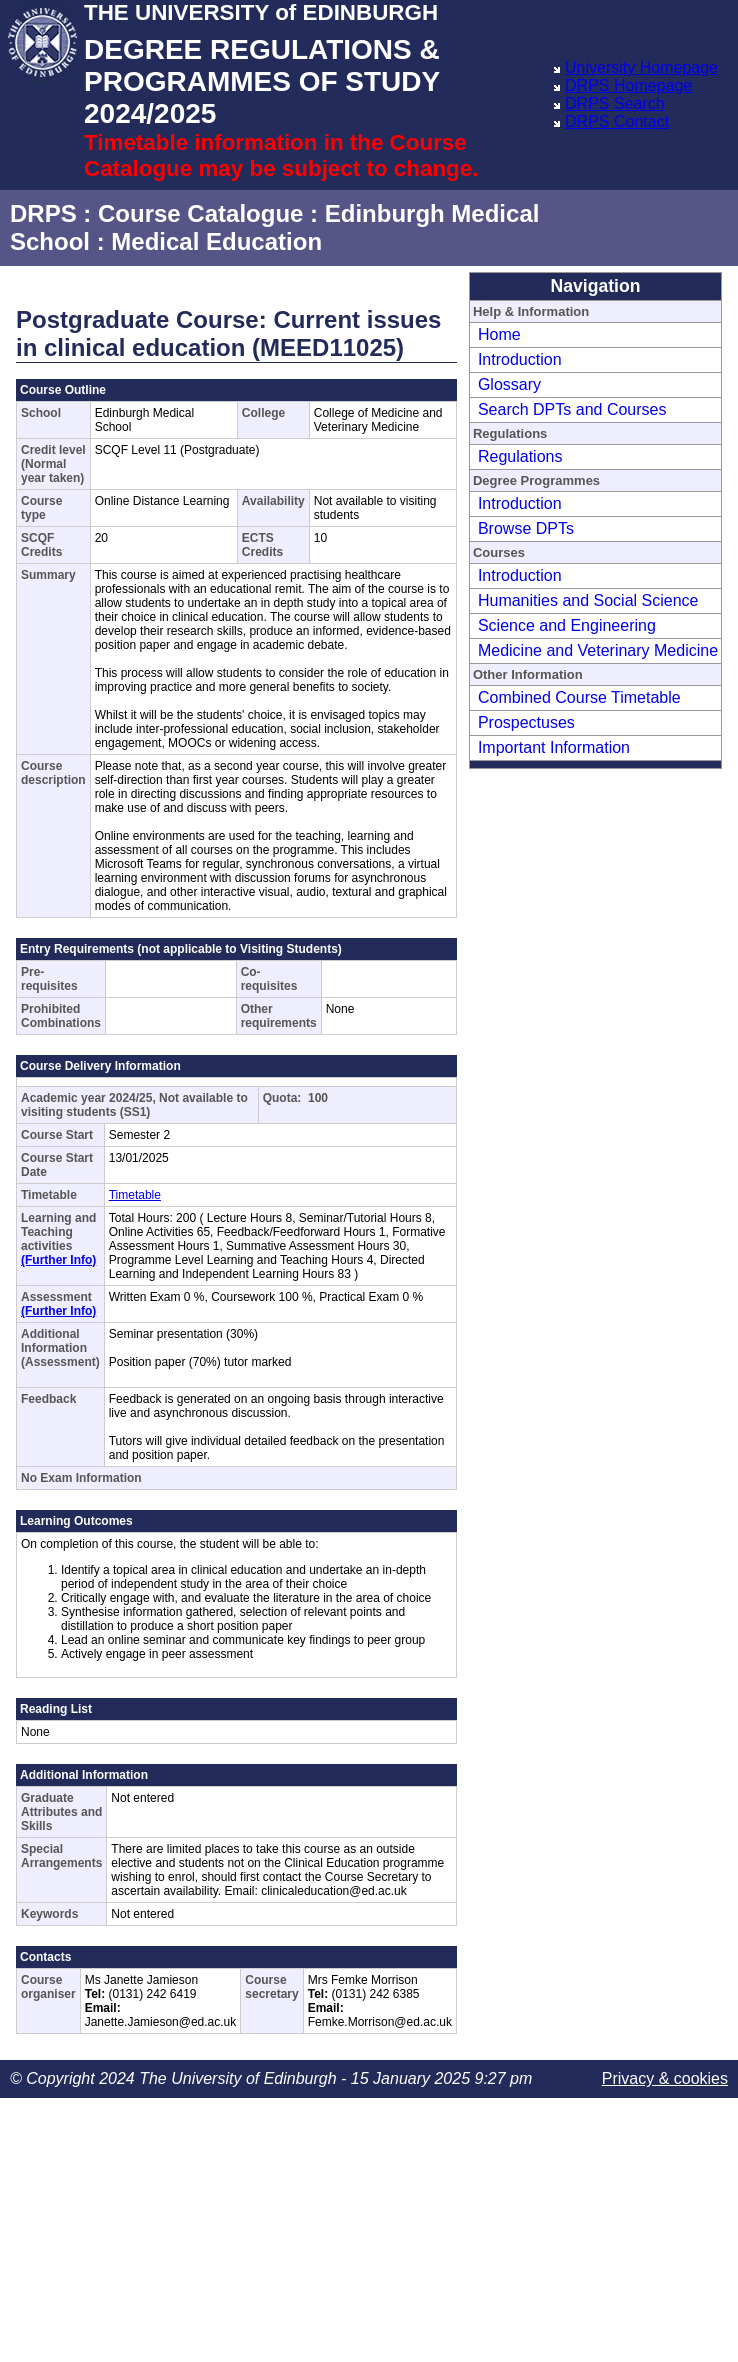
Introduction (520, 359)
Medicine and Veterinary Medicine (598, 650)
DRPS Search (615, 103)
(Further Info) (58, 1260)
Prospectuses (526, 722)
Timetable (135, 1195)
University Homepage (641, 67)
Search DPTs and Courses (572, 409)
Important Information (554, 747)
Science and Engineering (567, 625)
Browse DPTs (526, 528)
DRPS (43, 213)
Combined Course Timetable (579, 697)
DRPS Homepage (628, 85)
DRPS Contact (617, 121)
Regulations (520, 456)
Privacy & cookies (665, 2078)
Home (499, 334)
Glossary (509, 384)
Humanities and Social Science (588, 600)
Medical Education (216, 241)
